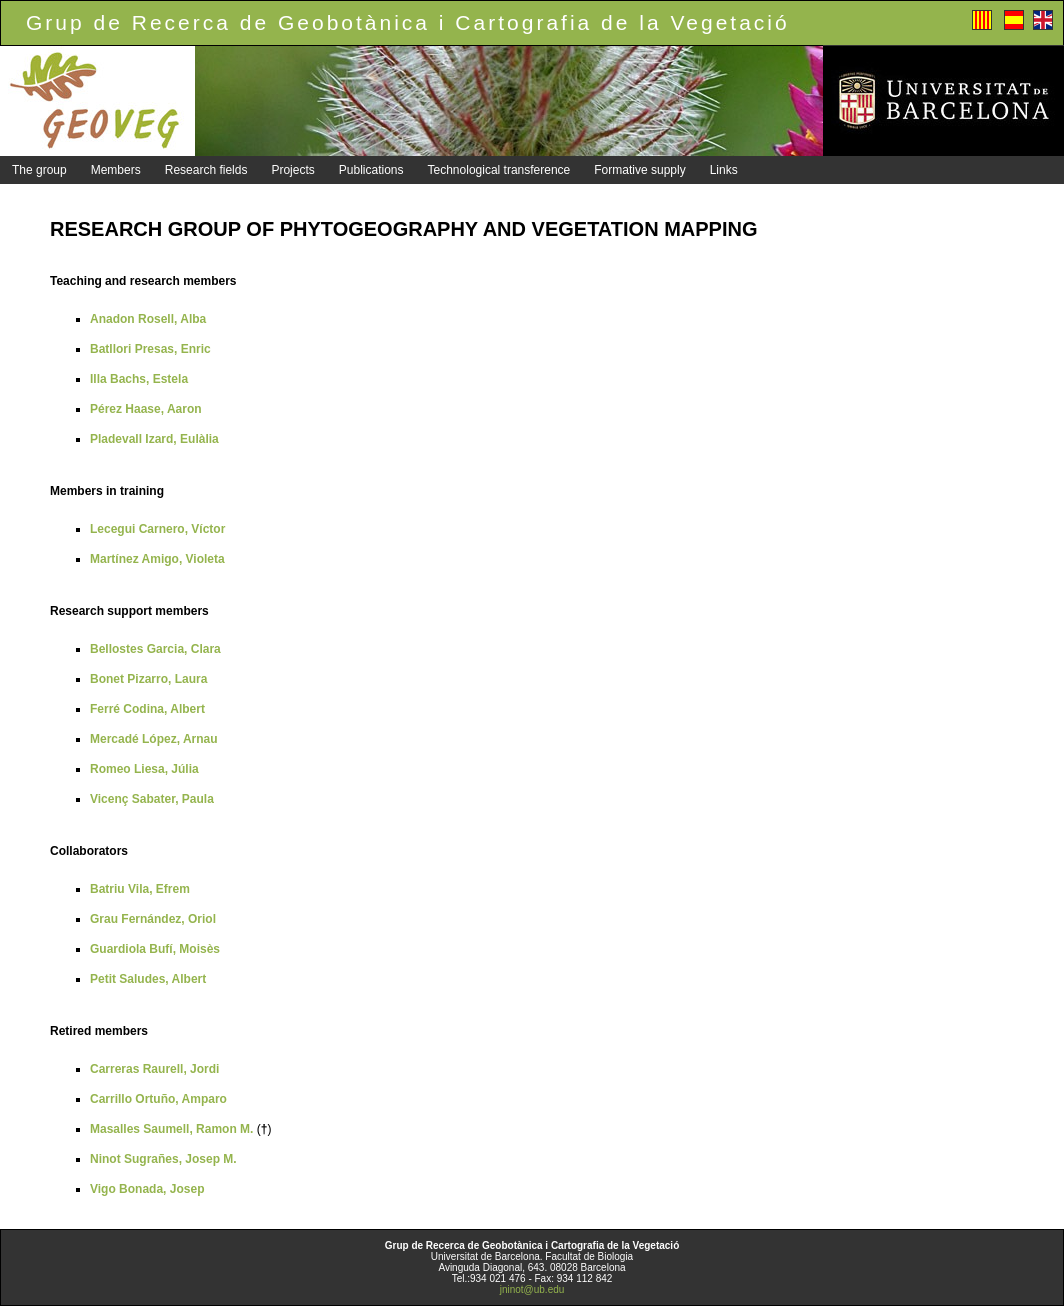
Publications (371, 170)
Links (724, 170)
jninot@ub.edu (532, 1289)
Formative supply (639, 170)
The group (39, 170)
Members (116, 170)
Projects (292, 170)
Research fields (206, 170)
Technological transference (499, 170)
